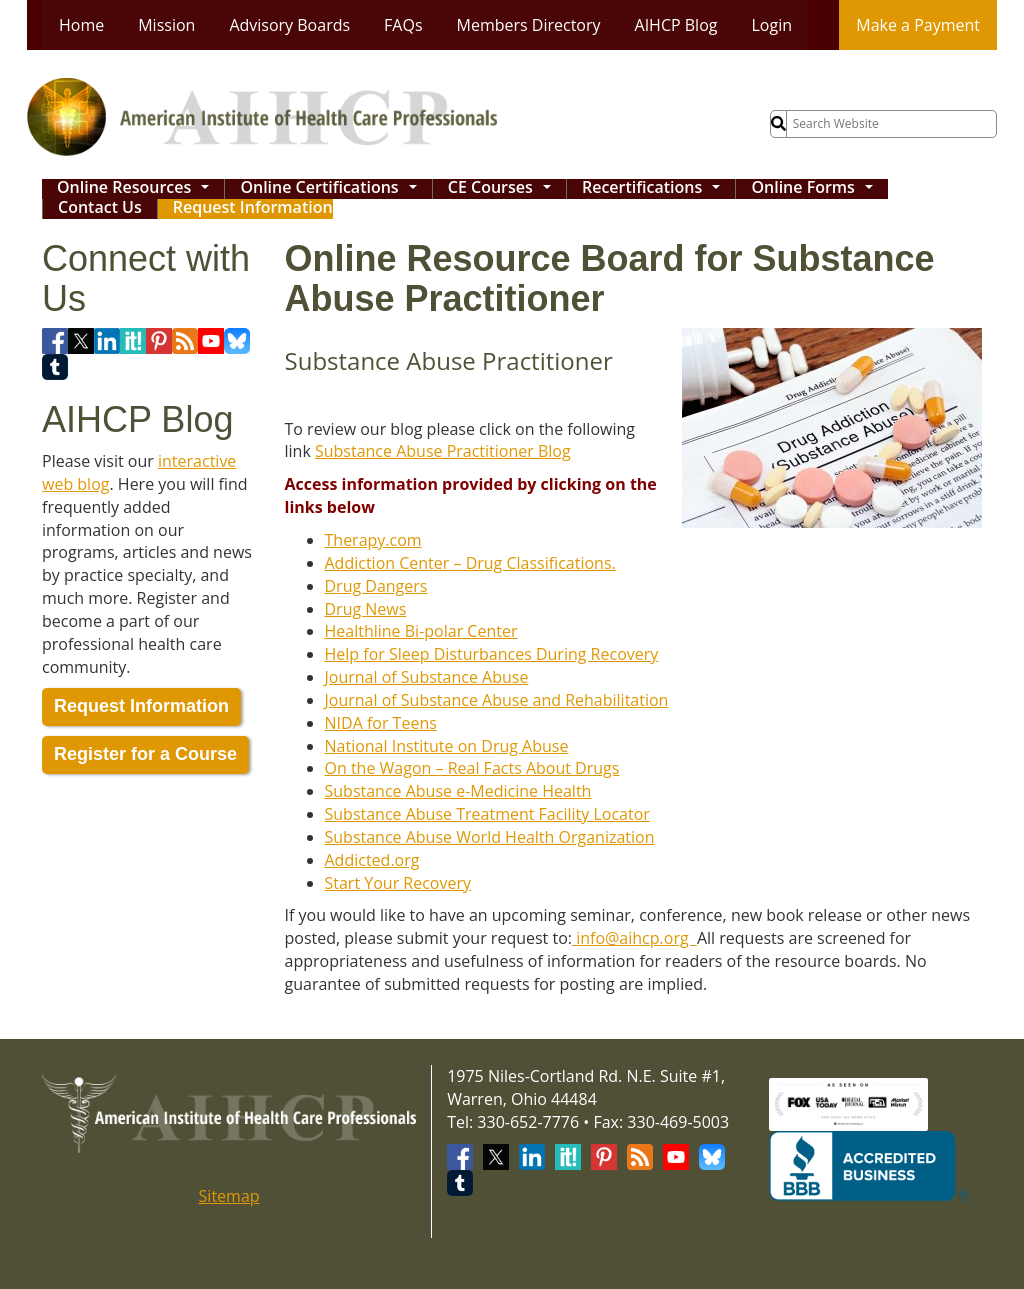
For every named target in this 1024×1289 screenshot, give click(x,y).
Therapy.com (373, 540)
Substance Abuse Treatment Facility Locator (487, 814)
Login (771, 25)
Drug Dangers (376, 586)
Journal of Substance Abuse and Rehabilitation (497, 700)
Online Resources (138, 189)
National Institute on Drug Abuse (447, 746)
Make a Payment (918, 25)
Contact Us (100, 208)
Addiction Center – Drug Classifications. (470, 563)
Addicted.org (372, 860)
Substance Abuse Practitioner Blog (443, 451)
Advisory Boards (289, 25)
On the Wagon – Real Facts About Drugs (472, 768)
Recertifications (656, 189)
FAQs (403, 25)
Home (81, 25)
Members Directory (529, 25)
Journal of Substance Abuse (427, 677)
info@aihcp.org (634, 938)
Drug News (366, 609)
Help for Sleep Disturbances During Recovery (492, 654)
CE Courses (504, 189)
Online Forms (816, 189)
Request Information (253, 208)
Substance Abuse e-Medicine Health (458, 791)
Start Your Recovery (398, 883)
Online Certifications (333, 189)
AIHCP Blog (676, 25)
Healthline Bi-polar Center (421, 631)
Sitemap (229, 1196)
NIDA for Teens (381, 723)
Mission (166, 25)
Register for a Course (145, 754)
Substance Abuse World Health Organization (490, 837)
